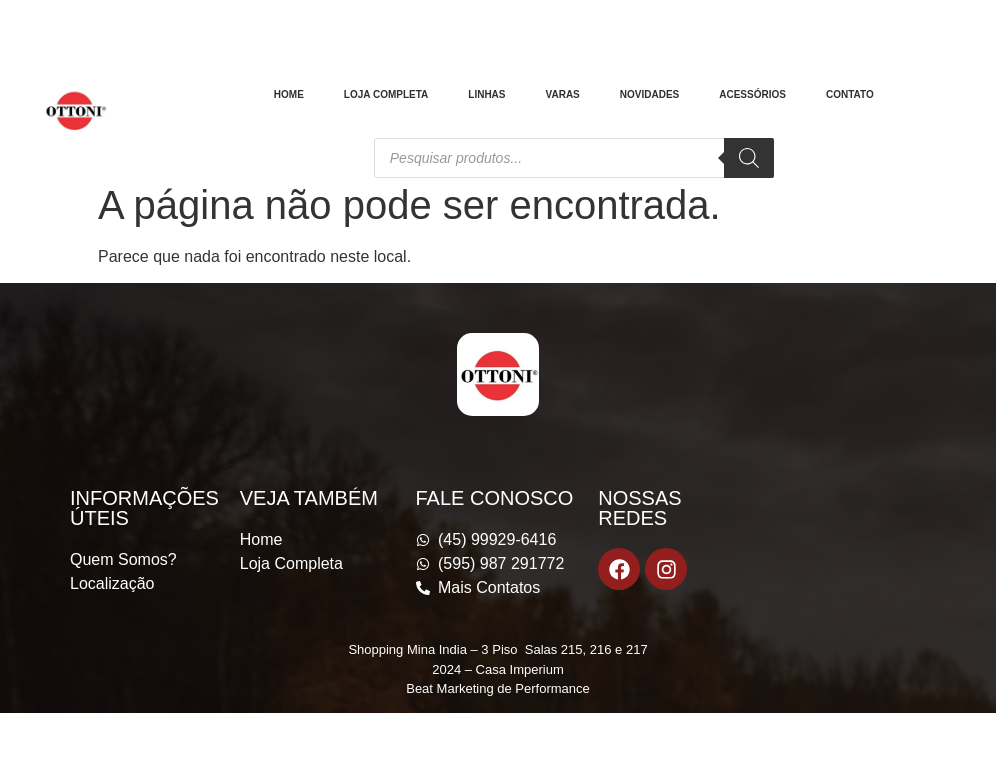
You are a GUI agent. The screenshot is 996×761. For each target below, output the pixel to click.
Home (289, 94)
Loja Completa (386, 94)
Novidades (649, 94)
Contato (850, 94)
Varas (563, 94)
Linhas (486, 94)
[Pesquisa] (749, 158)
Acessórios (752, 94)
